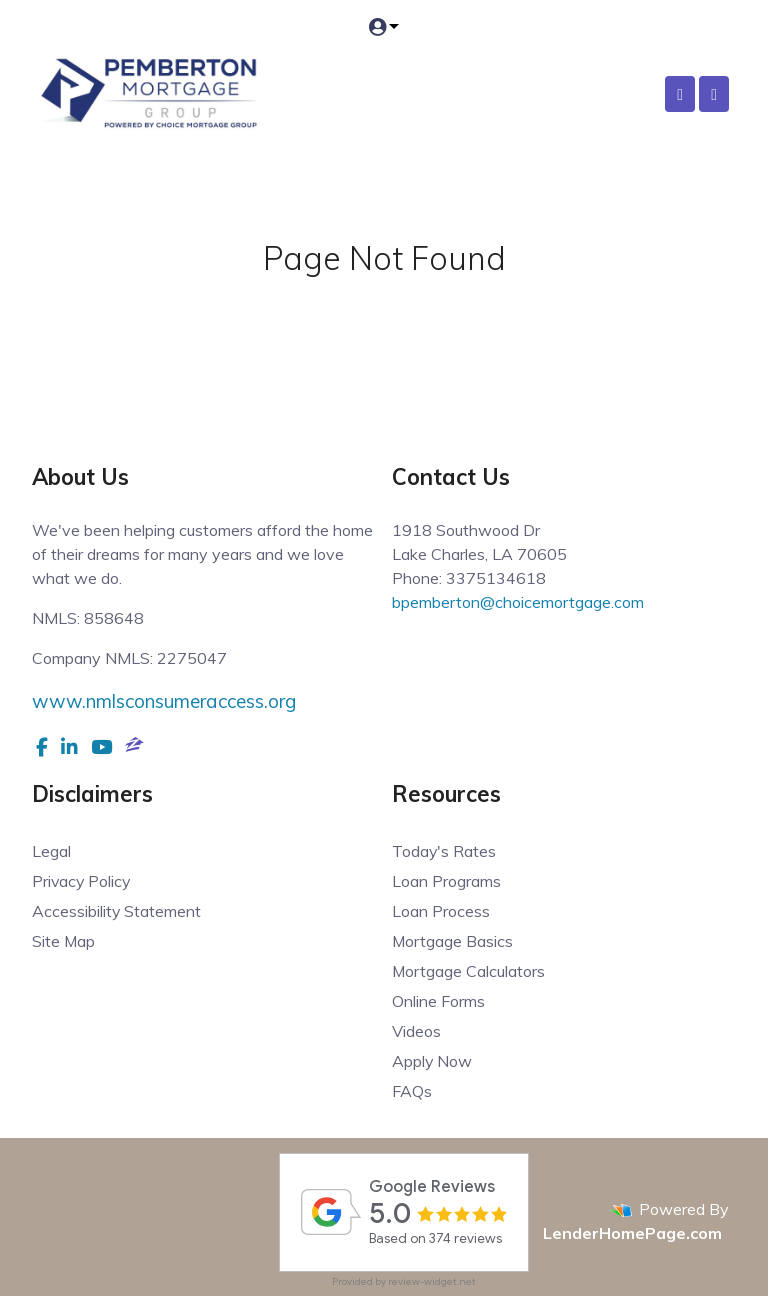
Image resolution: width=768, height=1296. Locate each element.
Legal (51, 851)
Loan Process (441, 911)
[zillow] (134, 747)
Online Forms (438, 1001)
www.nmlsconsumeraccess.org (164, 701)
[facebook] (42, 747)
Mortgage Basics (453, 941)
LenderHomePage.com (632, 1233)
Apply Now (432, 1061)
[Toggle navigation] (714, 94)
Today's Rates (444, 851)
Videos (416, 1031)
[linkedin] (69, 747)
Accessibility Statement (117, 911)
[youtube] (101, 747)
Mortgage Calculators (469, 971)
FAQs (412, 1091)
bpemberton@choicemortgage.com (518, 602)
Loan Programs (446, 881)
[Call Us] (680, 94)
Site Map (64, 941)
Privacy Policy (82, 881)
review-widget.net (432, 1281)
